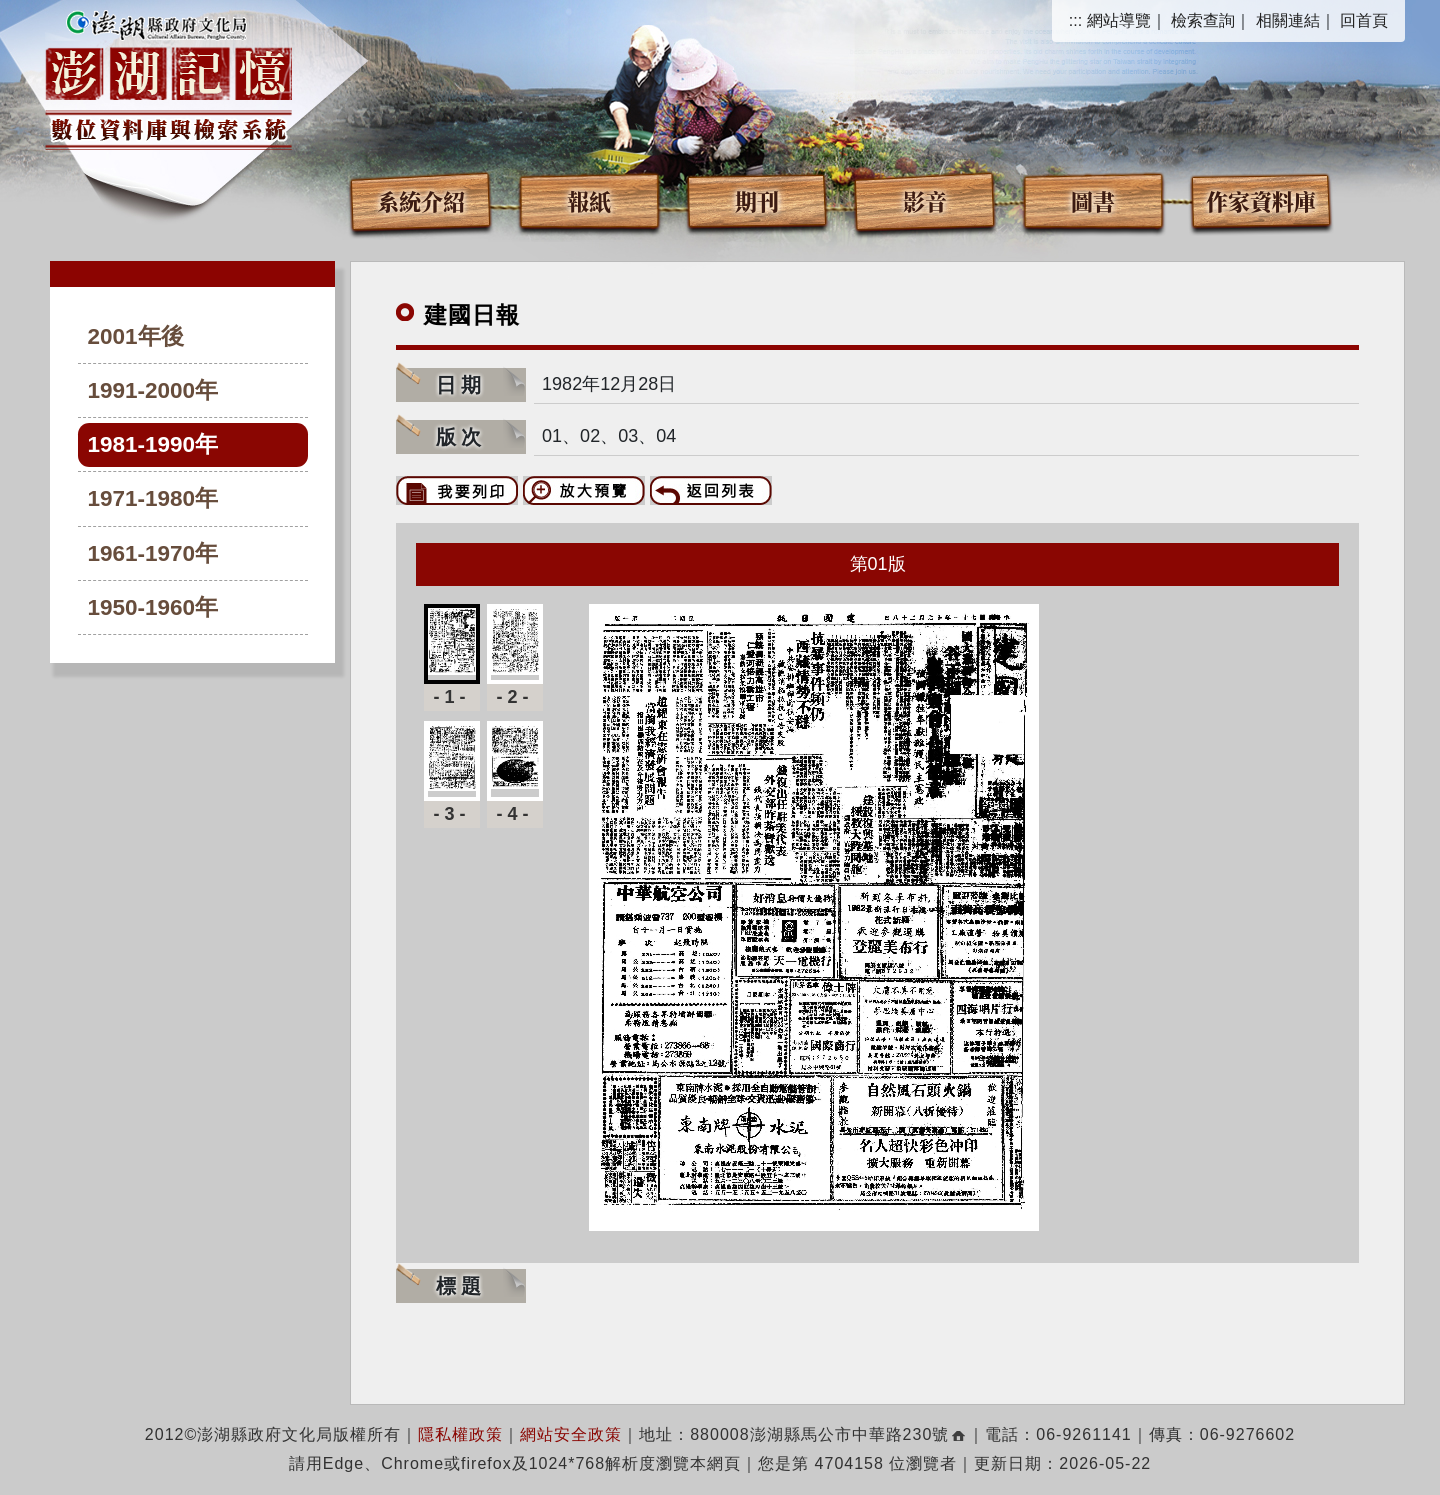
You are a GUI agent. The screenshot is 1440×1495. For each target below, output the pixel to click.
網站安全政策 (571, 1434)
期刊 (757, 200)
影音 (925, 200)
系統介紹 (421, 200)
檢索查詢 (1203, 20)
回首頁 (1364, 20)
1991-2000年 (153, 390)
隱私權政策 (460, 1434)
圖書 (1093, 200)
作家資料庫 (1261, 200)
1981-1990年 (153, 444)
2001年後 (136, 336)
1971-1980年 (153, 498)
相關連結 (1288, 20)
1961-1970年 (153, 553)
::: (1075, 20)
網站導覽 (1119, 20)
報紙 (589, 200)
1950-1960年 (153, 607)
